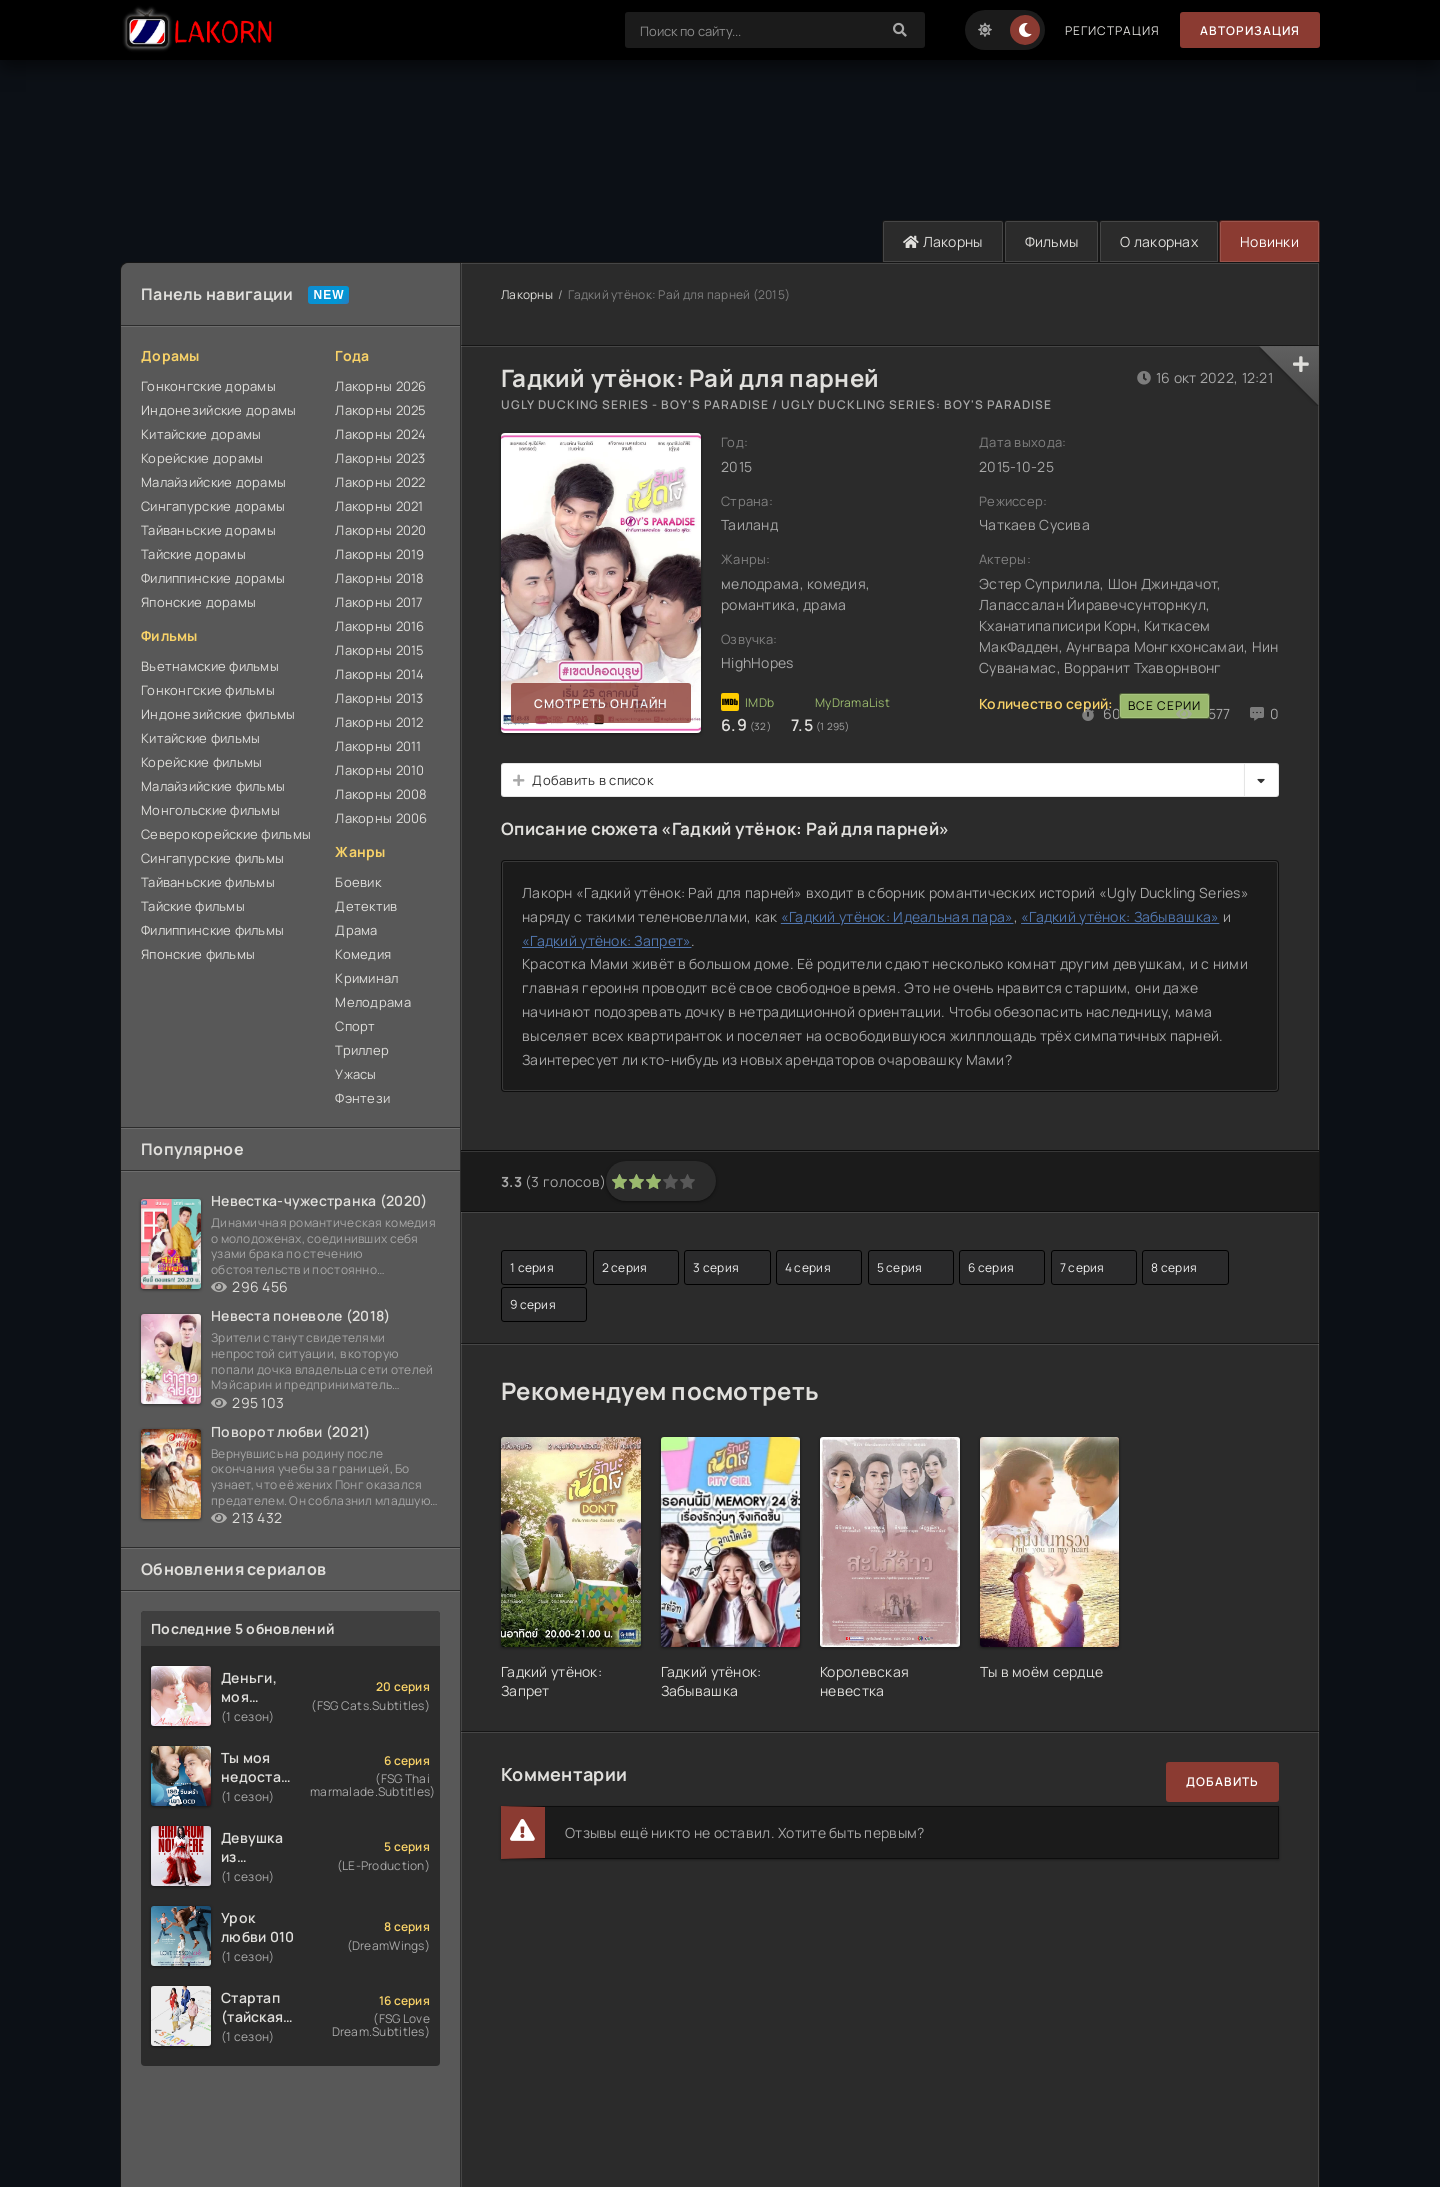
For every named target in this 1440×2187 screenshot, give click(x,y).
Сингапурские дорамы (213, 506)
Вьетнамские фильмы (210, 666)
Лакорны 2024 (380, 434)
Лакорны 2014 (379, 674)
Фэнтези (362, 1098)
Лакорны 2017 (379, 602)
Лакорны (943, 241)
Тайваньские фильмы (208, 882)
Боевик (358, 882)
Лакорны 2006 (381, 818)
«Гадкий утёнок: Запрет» (606, 940)
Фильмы (1052, 241)
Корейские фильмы (201, 762)
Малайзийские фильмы (213, 786)
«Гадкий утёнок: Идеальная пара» (897, 916)
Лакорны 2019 (379, 554)
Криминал (366, 978)
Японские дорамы (198, 602)
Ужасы (355, 1074)
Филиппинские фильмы (212, 930)
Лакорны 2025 (380, 410)
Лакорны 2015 (379, 650)
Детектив (366, 906)
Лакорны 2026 (380, 386)
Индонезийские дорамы (219, 410)
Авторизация (1250, 30)
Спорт (355, 1026)
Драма (356, 930)
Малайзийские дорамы (213, 482)
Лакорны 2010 (379, 770)
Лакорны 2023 (380, 458)
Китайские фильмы (200, 738)
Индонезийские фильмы (218, 714)
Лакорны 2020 (380, 530)
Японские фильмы (198, 954)
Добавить (1222, 1781)
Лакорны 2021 (379, 506)
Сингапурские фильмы (212, 858)
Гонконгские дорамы (208, 386)
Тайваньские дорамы (208, 530)
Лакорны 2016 (379, 626)
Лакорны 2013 (379, 698)
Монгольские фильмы (210, 810)
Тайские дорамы (193, 554)
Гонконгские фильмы (208, 690)
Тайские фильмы (193, 906)
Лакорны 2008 (381, 794)
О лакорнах (1159, 241)
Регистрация (1112, 30)
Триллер (362, 1050)
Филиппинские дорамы (213, 578)
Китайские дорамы (201, 434)
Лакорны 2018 (379, 578)
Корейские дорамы (202, 458)
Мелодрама (373, 1002)
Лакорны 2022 (380, 482)
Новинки (1269, 241)
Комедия (363, 954)
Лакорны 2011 (378, 746)
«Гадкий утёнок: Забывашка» (1120, 916)
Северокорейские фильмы (226, 834)
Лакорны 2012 (379, 722)
